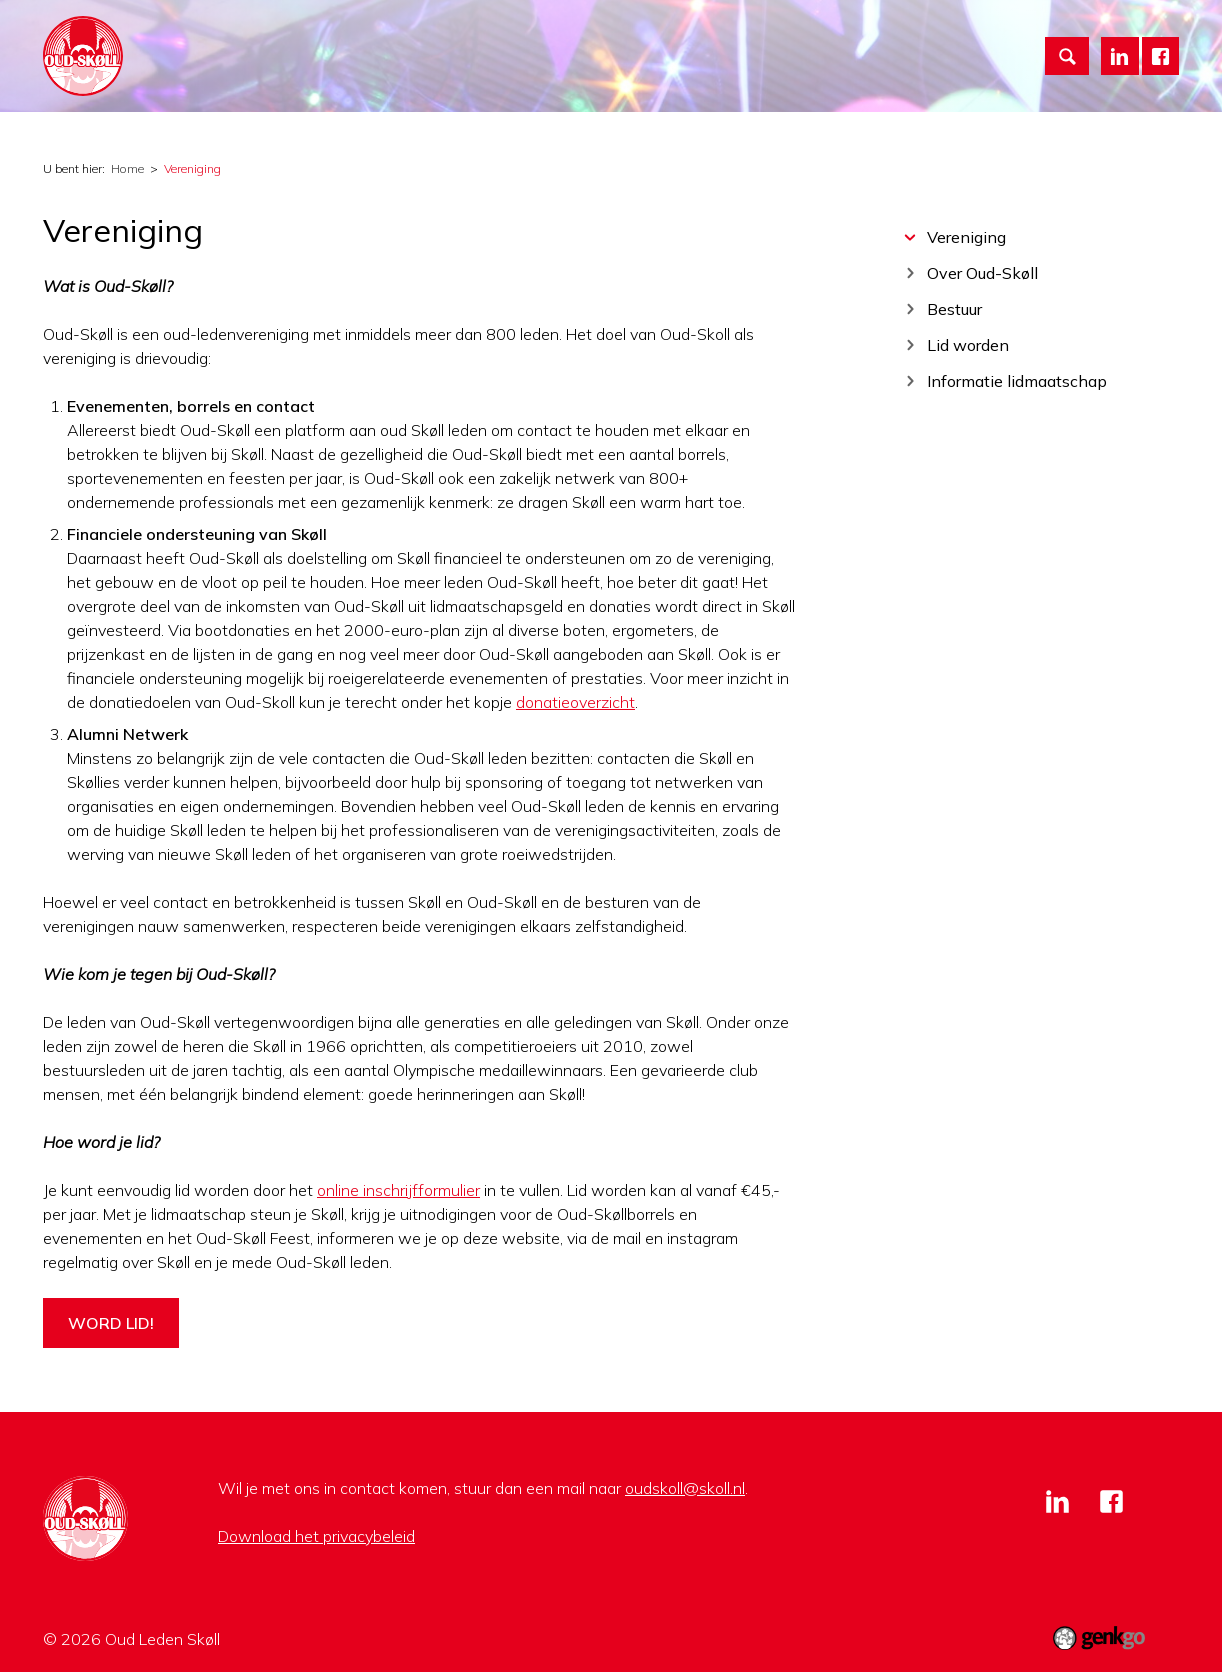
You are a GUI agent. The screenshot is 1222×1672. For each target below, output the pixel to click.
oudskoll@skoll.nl (685, 1488)
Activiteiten (515, 41)
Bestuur (954, 308)
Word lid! (111, 1323)
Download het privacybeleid (316, 1536)
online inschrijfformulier (398, 1190)
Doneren (756, 41)
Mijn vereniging (641, 41)
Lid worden (858, 41)
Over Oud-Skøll (982, 272)
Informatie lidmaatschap (1017, 380)
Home (327, 41)
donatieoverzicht (575, 702)
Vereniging (404, 41)
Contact (958, 41)
